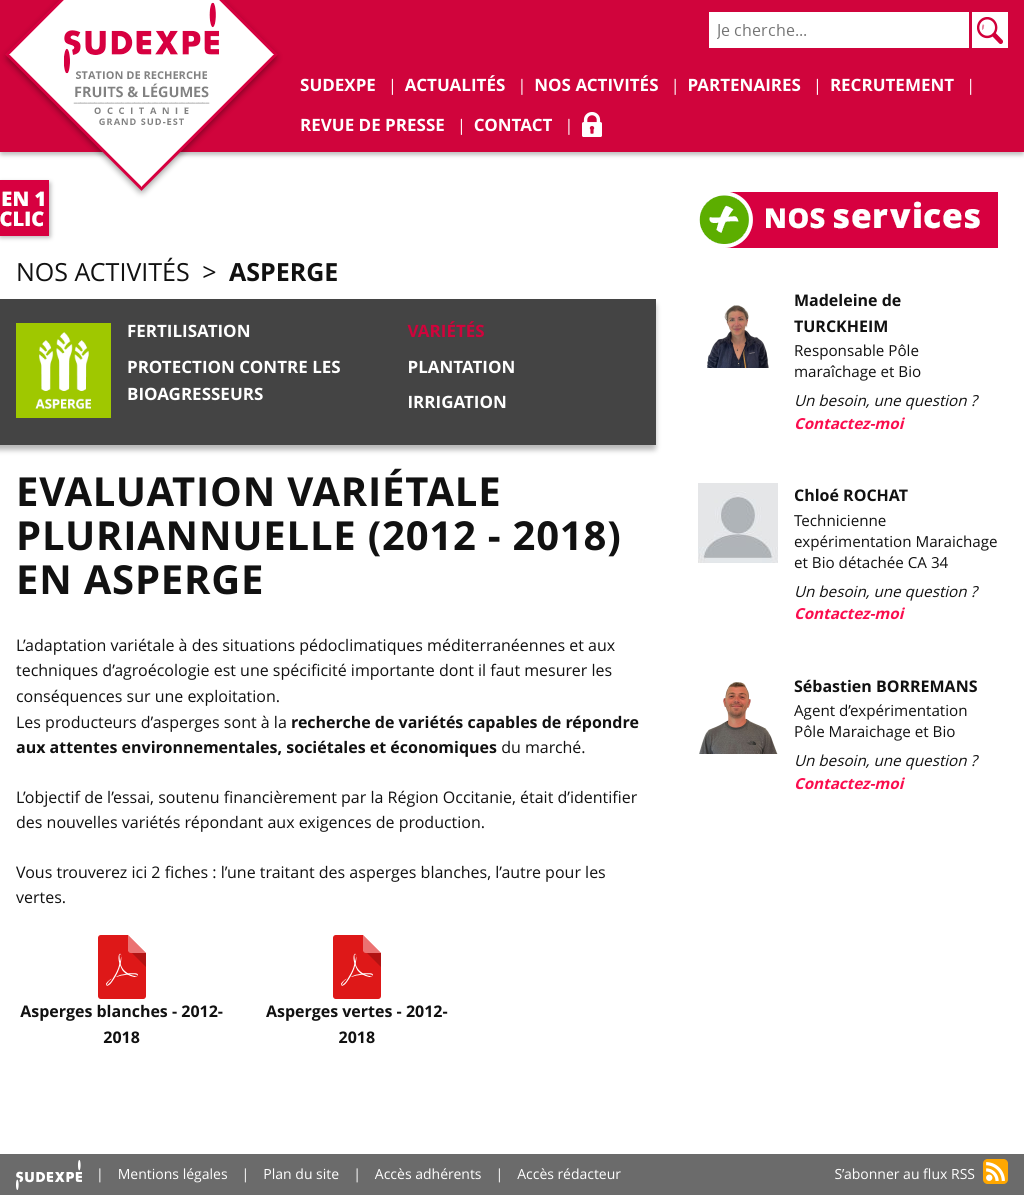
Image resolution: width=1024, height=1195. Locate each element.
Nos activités (103, 272)
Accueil (49, 1174)
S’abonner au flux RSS (904, 1174)
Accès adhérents (428, 1174)
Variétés (445, 331)
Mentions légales (173, 1174)
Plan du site (301, 1174)
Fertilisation (189, 331)
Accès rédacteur (569, 1174)
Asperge (283, 271)
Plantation (461, 367)
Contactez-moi (848, 423)
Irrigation (456, 402)
